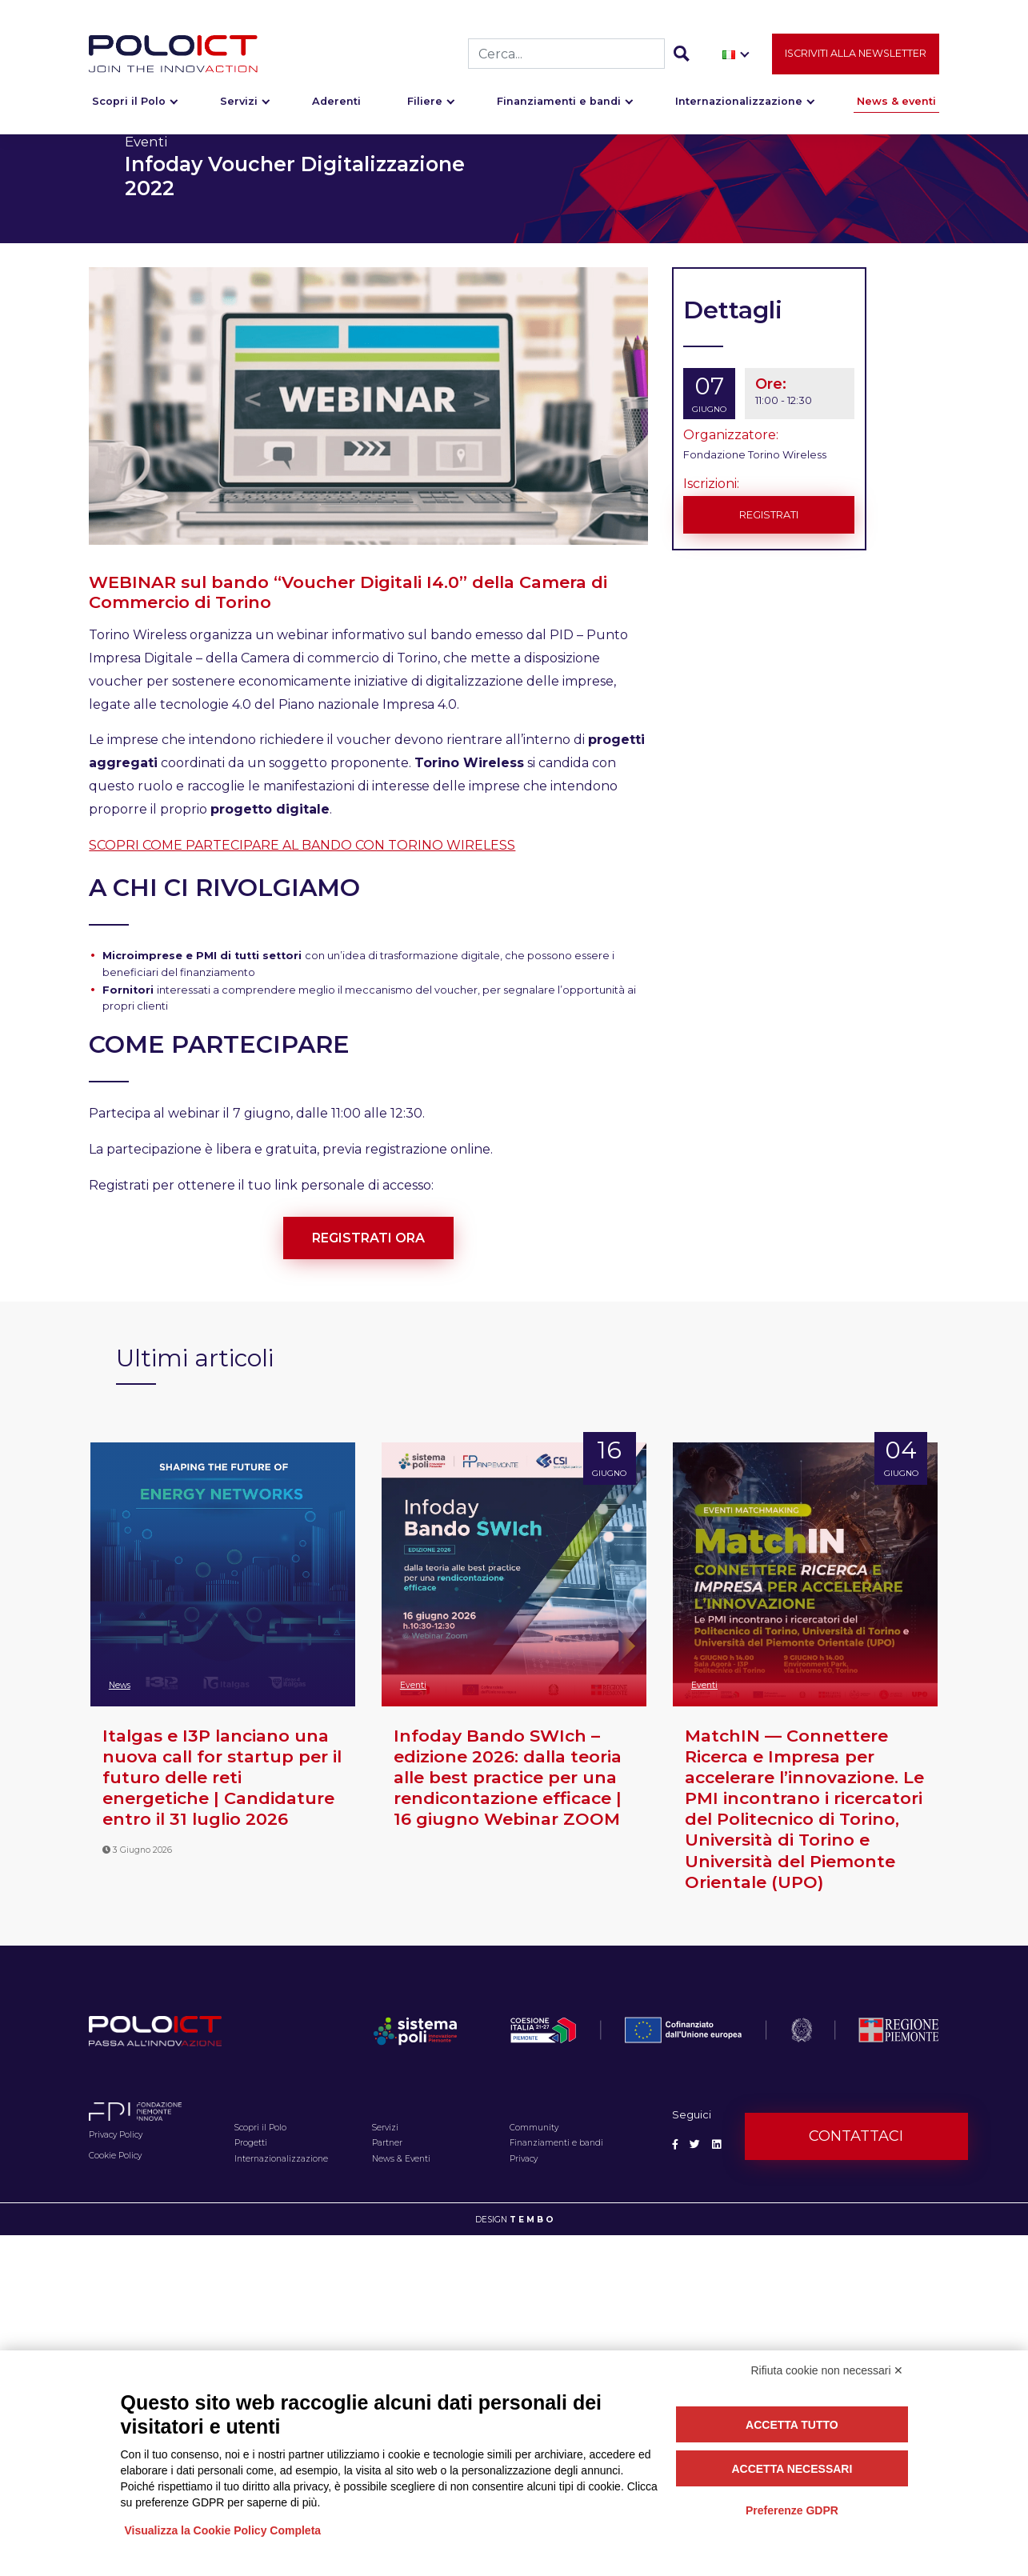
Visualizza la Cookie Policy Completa (223, 2530)
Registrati (768, 515)
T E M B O (532, 2219)
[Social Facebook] (675, 2144)
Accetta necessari (791, 2468)
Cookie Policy (115, 2155)
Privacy (524, 2159)
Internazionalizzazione (738, 101)
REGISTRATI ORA (368, 1238)
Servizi (239, 101)
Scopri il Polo (129, 101)
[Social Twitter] (695, 2144)
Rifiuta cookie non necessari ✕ (827, 2370)
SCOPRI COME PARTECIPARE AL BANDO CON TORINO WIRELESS (302, 845)
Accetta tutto (792, 2424)
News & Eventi (401, 2159)
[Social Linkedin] (716, 2144)
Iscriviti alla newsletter (855, 53)
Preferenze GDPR (792, 2510)
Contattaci (856, 2136)
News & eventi (896, 101)
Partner (387, 2143)
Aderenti (336, 101)
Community (534, 2127)
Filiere (424, 101)
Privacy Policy (115, 2135)
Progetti (250, 2143)
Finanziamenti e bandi (559, 101)
